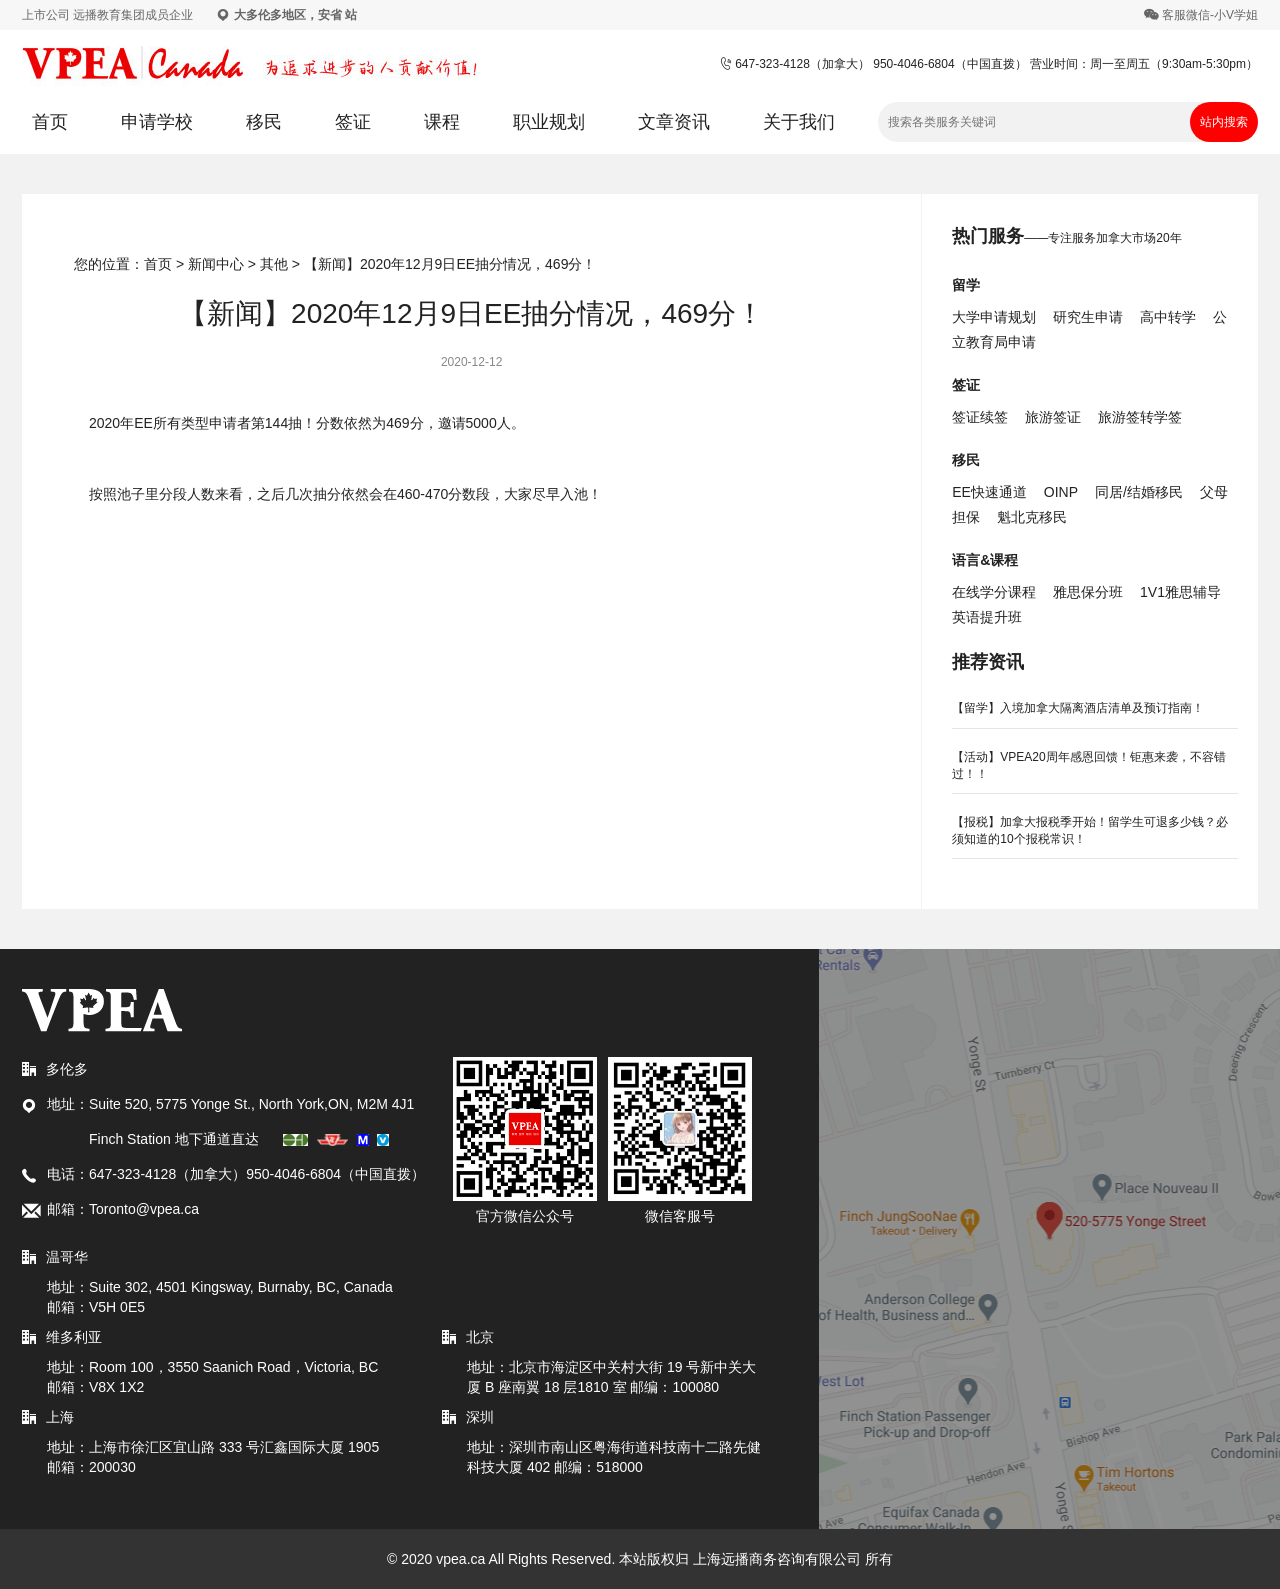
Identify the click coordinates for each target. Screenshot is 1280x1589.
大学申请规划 (994, 317)
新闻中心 (216, 264)
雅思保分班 (1088, 592)
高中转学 (1168, 317)
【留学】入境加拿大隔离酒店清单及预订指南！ (1078, 708)
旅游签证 (1053, 417)
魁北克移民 (1032, 517)
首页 (50, 122)
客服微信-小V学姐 (1210, 15)
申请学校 (157, 122)
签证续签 (980, 417)
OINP (1061, 492)
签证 (353, 122)
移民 (264, 122)
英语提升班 (987, 617)
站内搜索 (1224, 122)
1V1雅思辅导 (1180, 592)
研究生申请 (1088, 317)
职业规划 (549, 122)
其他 (274, 264)
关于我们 (799, 122)
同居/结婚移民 (1139, 492)
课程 (442, 122)
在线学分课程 (994, 592)
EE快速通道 (989, 492)
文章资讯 (674, 122)
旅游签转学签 (1140, 417)
